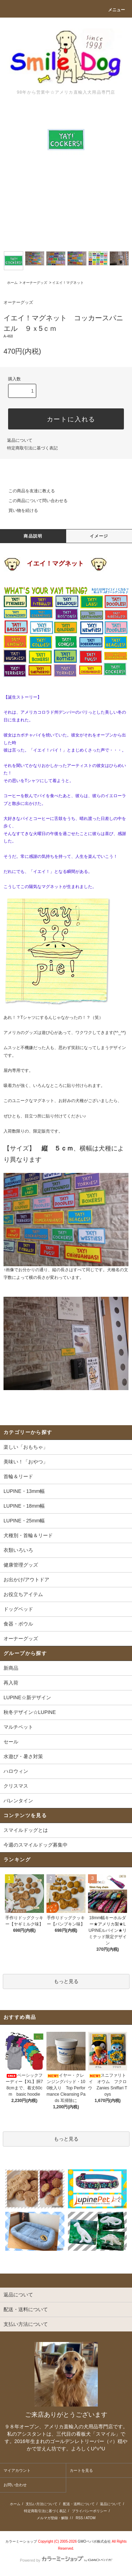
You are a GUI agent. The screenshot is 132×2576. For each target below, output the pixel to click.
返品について (19, 440)
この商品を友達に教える (27, 490)
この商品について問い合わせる (34, 500)
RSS (79, 2518)
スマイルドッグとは (26, 1830)
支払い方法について (41, 2504)
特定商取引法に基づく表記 (32, 448)
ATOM (90, 2518)
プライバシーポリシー (89, 2511)
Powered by (66, 2560)
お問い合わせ (15, 2485)
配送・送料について (79, 2504)
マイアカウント (17, 2470)
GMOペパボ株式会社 (94, 2541)
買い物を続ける (19, 510)
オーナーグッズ (35, 283)
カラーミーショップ (21, 2541)
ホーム (12, 283)
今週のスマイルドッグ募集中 (36, 1845)
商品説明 (33, 536)
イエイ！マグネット (68, 283)
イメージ (99, 536)
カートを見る (81, 2470)
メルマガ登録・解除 (52, 2518)
